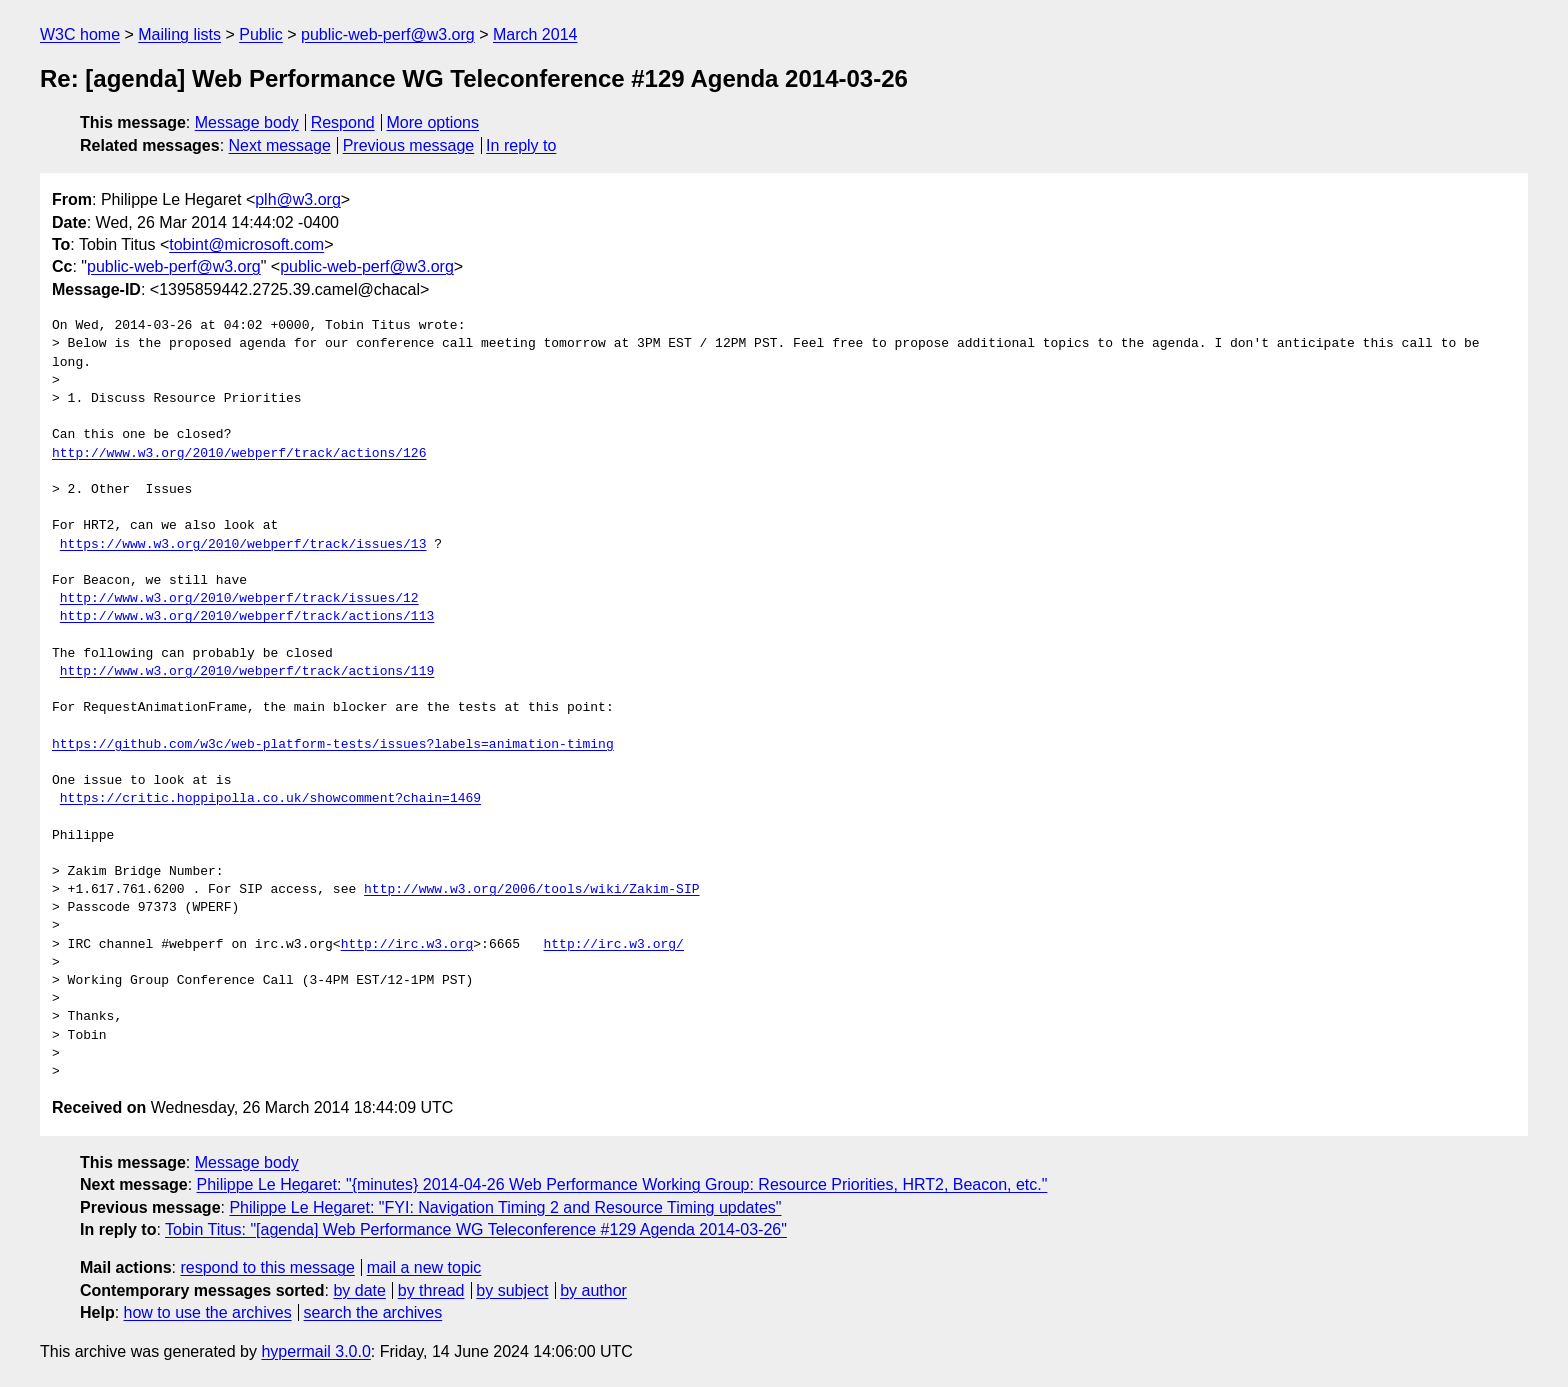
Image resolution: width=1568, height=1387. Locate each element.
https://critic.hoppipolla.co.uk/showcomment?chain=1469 (270, 799)
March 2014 (535, 34)
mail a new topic (424, 1267)
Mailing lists (179, 34)
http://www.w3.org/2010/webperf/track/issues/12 (239, 599)
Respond (343, 122)
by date (359, 1290)
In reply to (521, 145)
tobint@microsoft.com (246, 244)
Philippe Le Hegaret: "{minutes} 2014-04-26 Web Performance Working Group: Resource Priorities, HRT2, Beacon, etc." (622, 1184)
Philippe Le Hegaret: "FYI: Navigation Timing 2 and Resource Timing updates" (505, 1207)
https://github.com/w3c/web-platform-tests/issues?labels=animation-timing (333, 745)
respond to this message (267, 1267)
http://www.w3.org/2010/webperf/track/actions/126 (239, 454)
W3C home (80, 34)
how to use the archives (208, 1312)
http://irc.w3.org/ (613, 945)
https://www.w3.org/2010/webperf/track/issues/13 (243, 545)
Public (261, 34)
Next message (280, 145)
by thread (431, 1290)
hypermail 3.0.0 (315, 1351)
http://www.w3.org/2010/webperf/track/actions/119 (247, 672)
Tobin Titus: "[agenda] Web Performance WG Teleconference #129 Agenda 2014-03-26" (476, 1229)
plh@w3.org (298, 199)
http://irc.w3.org (407, 945)
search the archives (373, 1312)
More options (433, 122)
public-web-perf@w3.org (388, 34)
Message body (247, 122)
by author (593, 1290)
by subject (512, 1290)
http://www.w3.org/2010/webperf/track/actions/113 (247, 617)
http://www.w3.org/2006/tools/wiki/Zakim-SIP (531, 890)
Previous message (409, 145)
